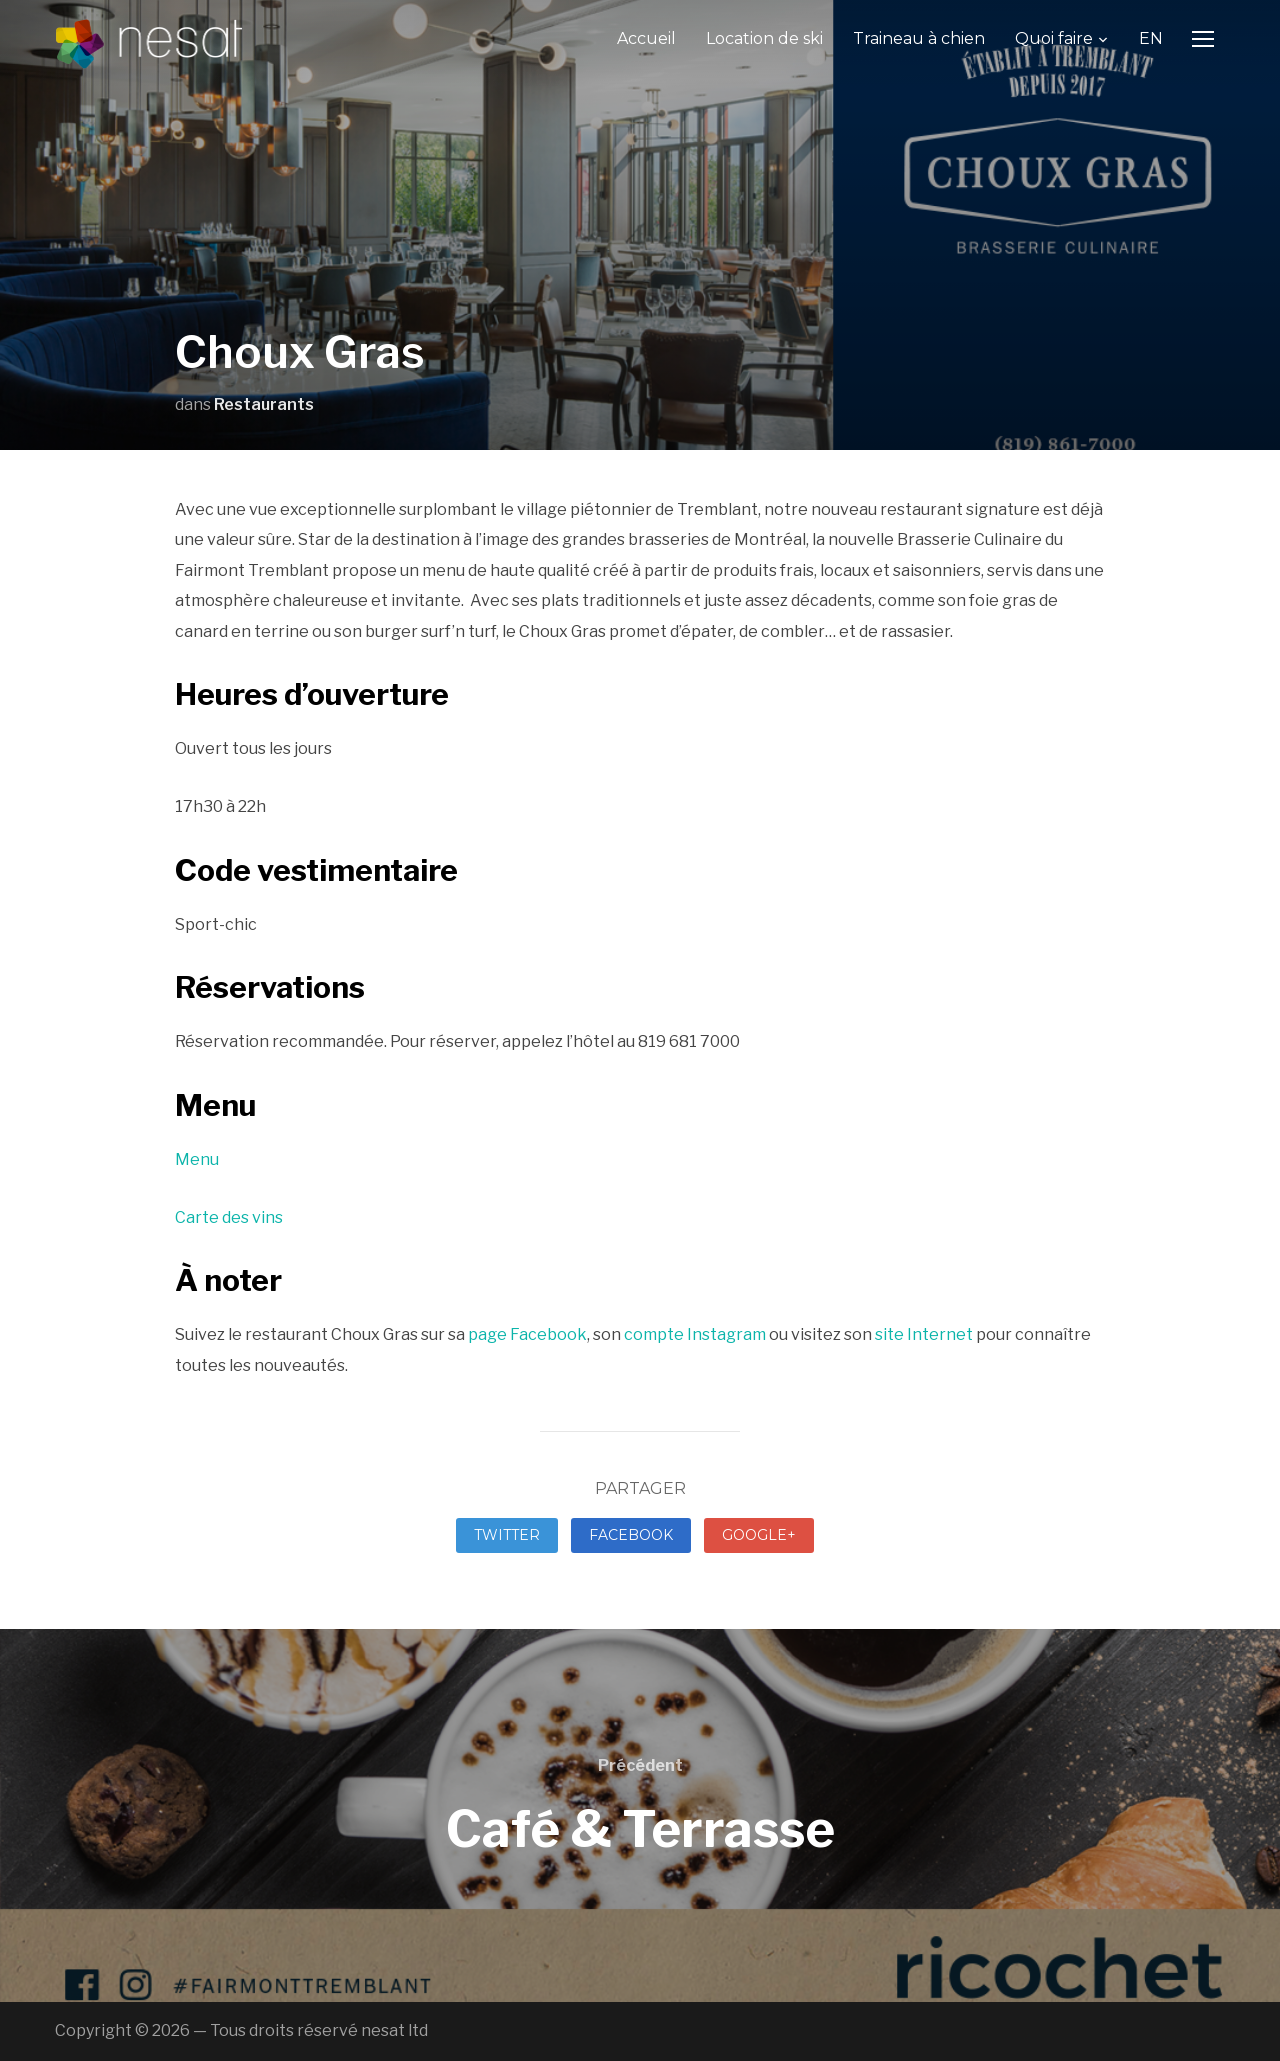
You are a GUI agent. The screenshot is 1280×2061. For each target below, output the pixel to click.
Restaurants (264, 404)
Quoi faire (1054, 38)
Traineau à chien (919, 38)
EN (1151, 38)
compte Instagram (695, 1334)
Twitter (507, 1535)
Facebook (631, 1535)
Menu (197, 1159)
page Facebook (527, 1334)
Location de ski (764, 38)
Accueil (646, 38)
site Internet (924, 1334)
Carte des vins (229, 1217)
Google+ (759, 1535)
